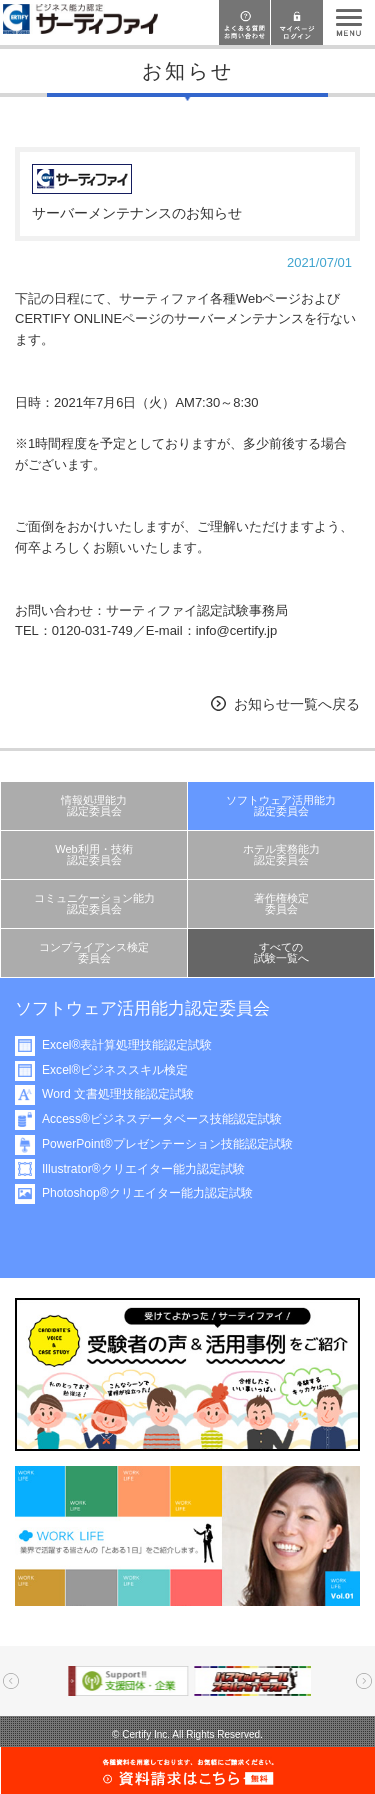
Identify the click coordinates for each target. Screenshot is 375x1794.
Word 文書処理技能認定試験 (122, 1094)
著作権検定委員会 (281, 903)
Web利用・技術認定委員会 (94, 854)
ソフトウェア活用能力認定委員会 (281, 805)
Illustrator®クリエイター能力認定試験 (147, 1169)
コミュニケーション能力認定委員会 (94, 903)
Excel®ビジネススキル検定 (119, 1070)
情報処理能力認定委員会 (94, 805)
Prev (11, 1681)
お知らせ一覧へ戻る (297, 704)
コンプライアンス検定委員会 (94, 952)
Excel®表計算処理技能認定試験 (131, 1045)
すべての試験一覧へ (281, 952)
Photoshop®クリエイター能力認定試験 (151, 1193)
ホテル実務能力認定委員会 (281, 854)
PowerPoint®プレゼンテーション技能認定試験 (171, 1144)
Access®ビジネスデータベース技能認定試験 (166, 1119)
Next (364, 1681)
